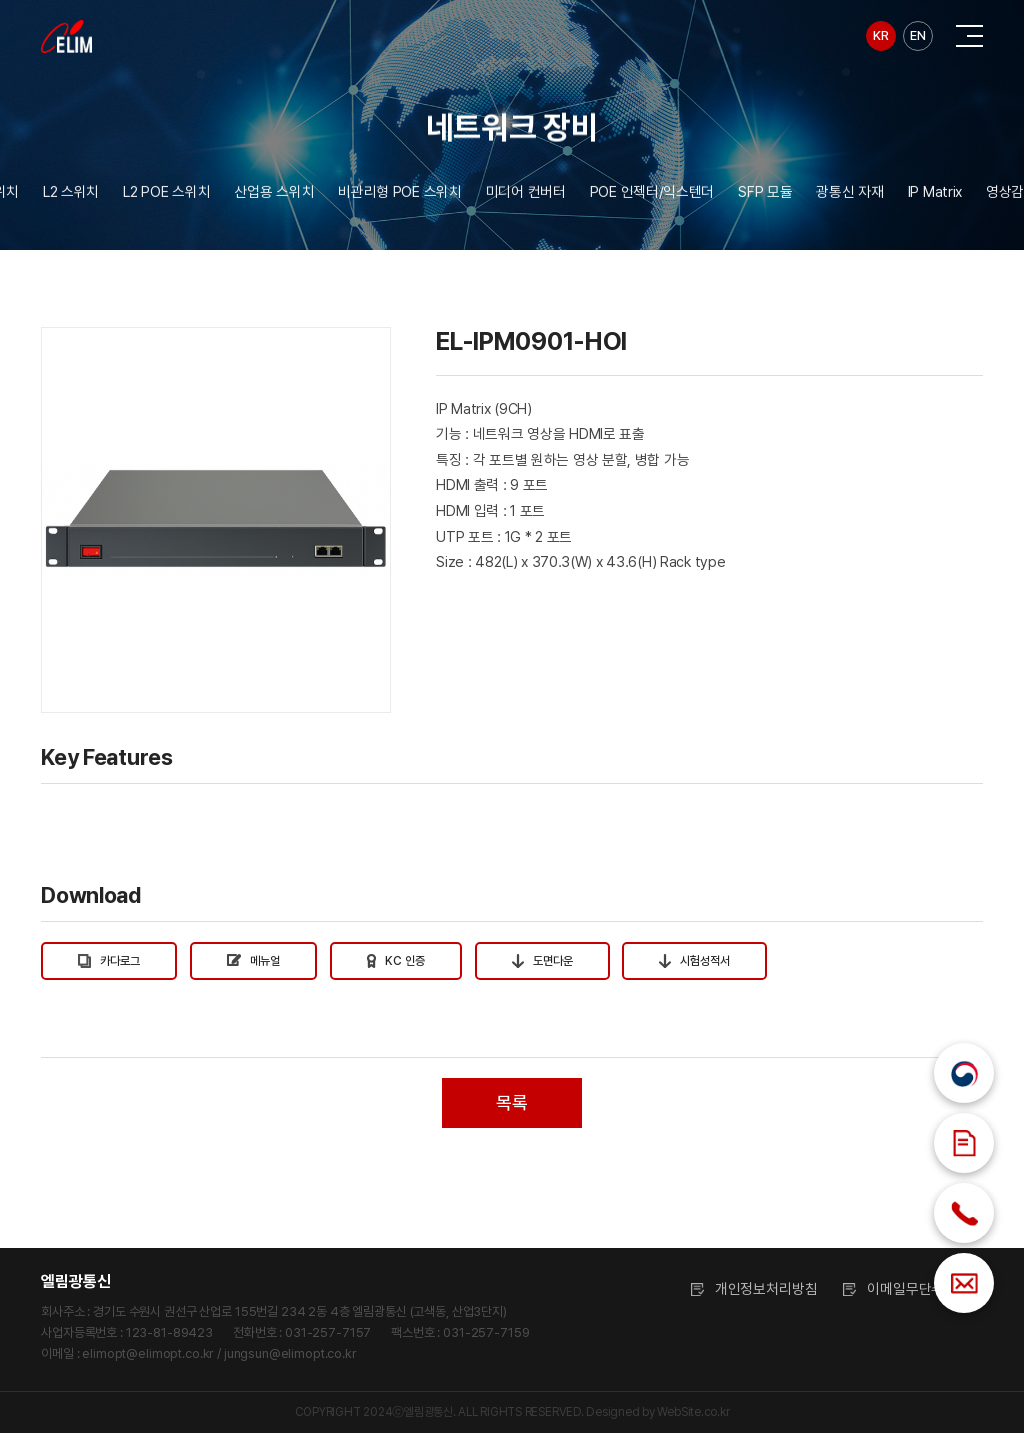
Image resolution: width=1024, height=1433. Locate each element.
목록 (511, 1102)
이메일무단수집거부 (925, 1288)
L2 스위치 (71, 199)
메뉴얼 (253, 961)
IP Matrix (935, 199)
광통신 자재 (849, 199)
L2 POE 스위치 (166, 199)
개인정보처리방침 (766, 1288)
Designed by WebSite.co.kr (657, 1412)
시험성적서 (694, 961)
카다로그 (109, 961)
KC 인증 (396, 961)
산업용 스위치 (274, 199)
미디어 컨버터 (526, 199)
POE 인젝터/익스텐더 (652, 199)
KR (880, 35)
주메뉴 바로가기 (0, 0)
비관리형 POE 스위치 (400, 199)
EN (917, 35)
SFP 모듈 (765, 199)
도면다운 (542, 961)
